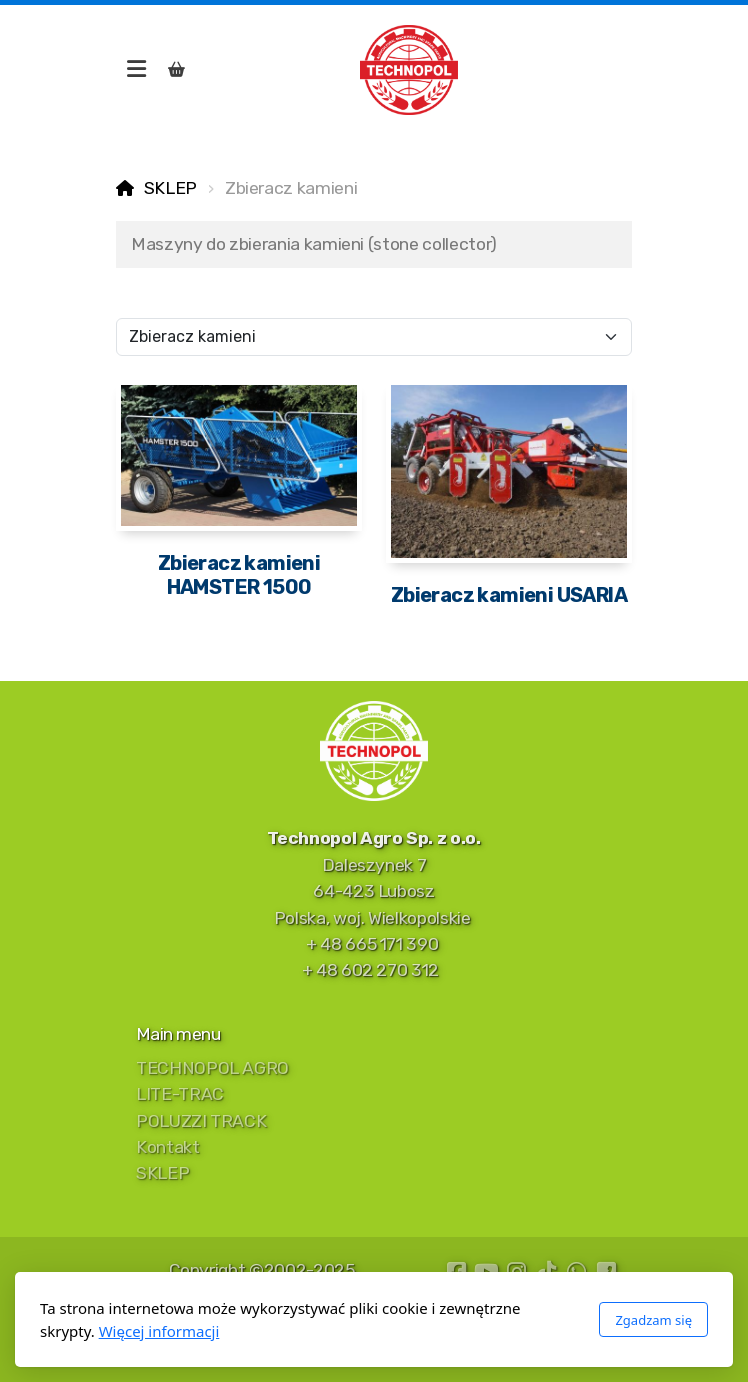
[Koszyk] (176, 70)
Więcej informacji (159, 1331)
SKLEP (170, 188)
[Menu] (136, 70)
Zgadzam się (653, 1320)
